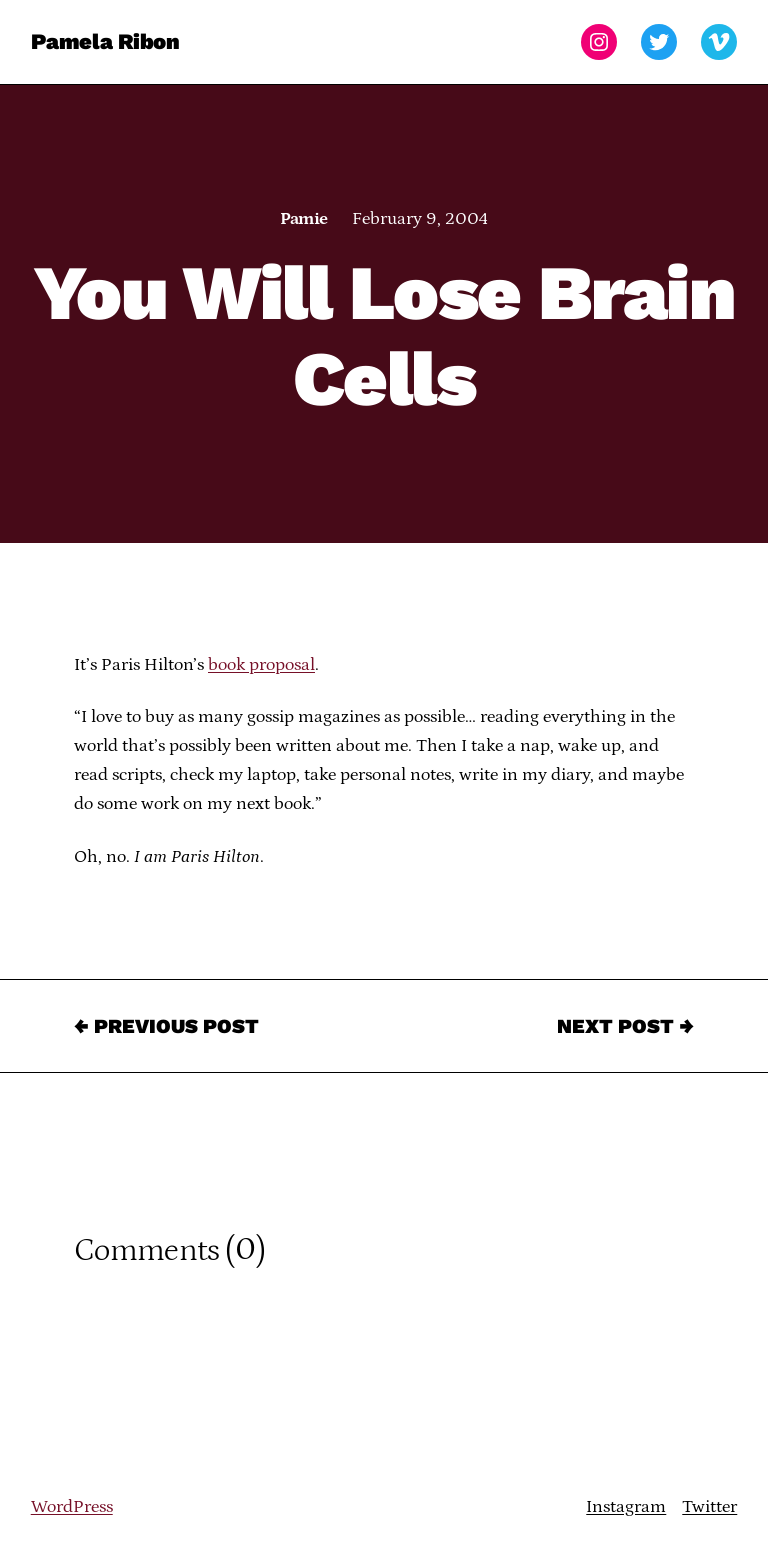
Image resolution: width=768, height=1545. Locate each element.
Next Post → (625, 1026)
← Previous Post (166, 1026)
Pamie (303, 219)
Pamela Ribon (105, 41)
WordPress (72, 1507)
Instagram (626, 1507)
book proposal (261, 665)
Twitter (709, 1507)
